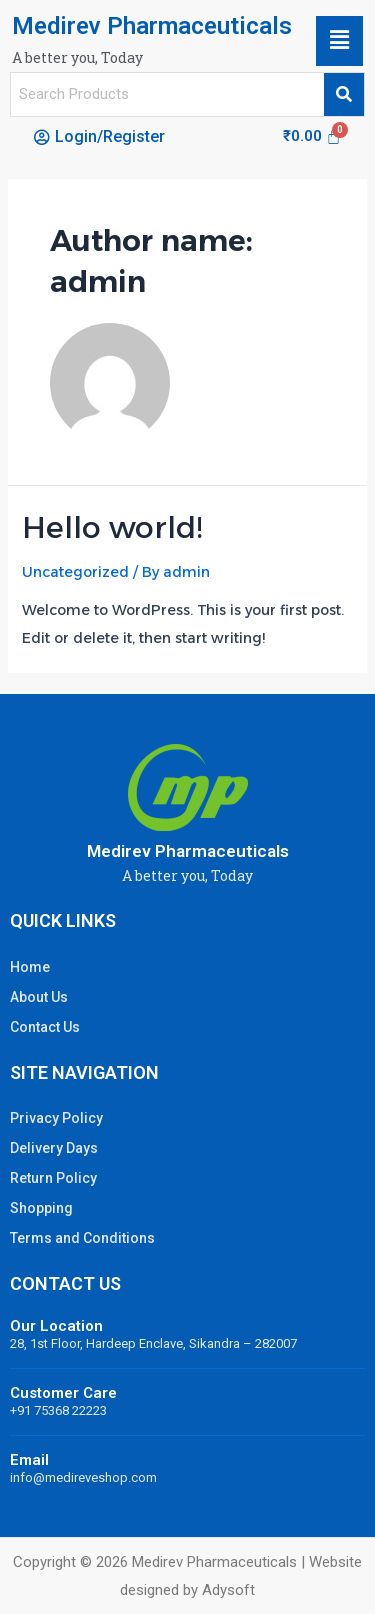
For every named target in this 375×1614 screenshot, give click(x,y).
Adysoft (228, 1590)
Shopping (41, 1208)
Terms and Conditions (82, 1238)
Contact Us (45, 1027)
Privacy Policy (56, 1118)
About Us (39, 997)
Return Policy (53, 1178)
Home (30, 967)
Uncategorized (75, 572)
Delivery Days (54, 1148)
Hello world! (112, 527)
